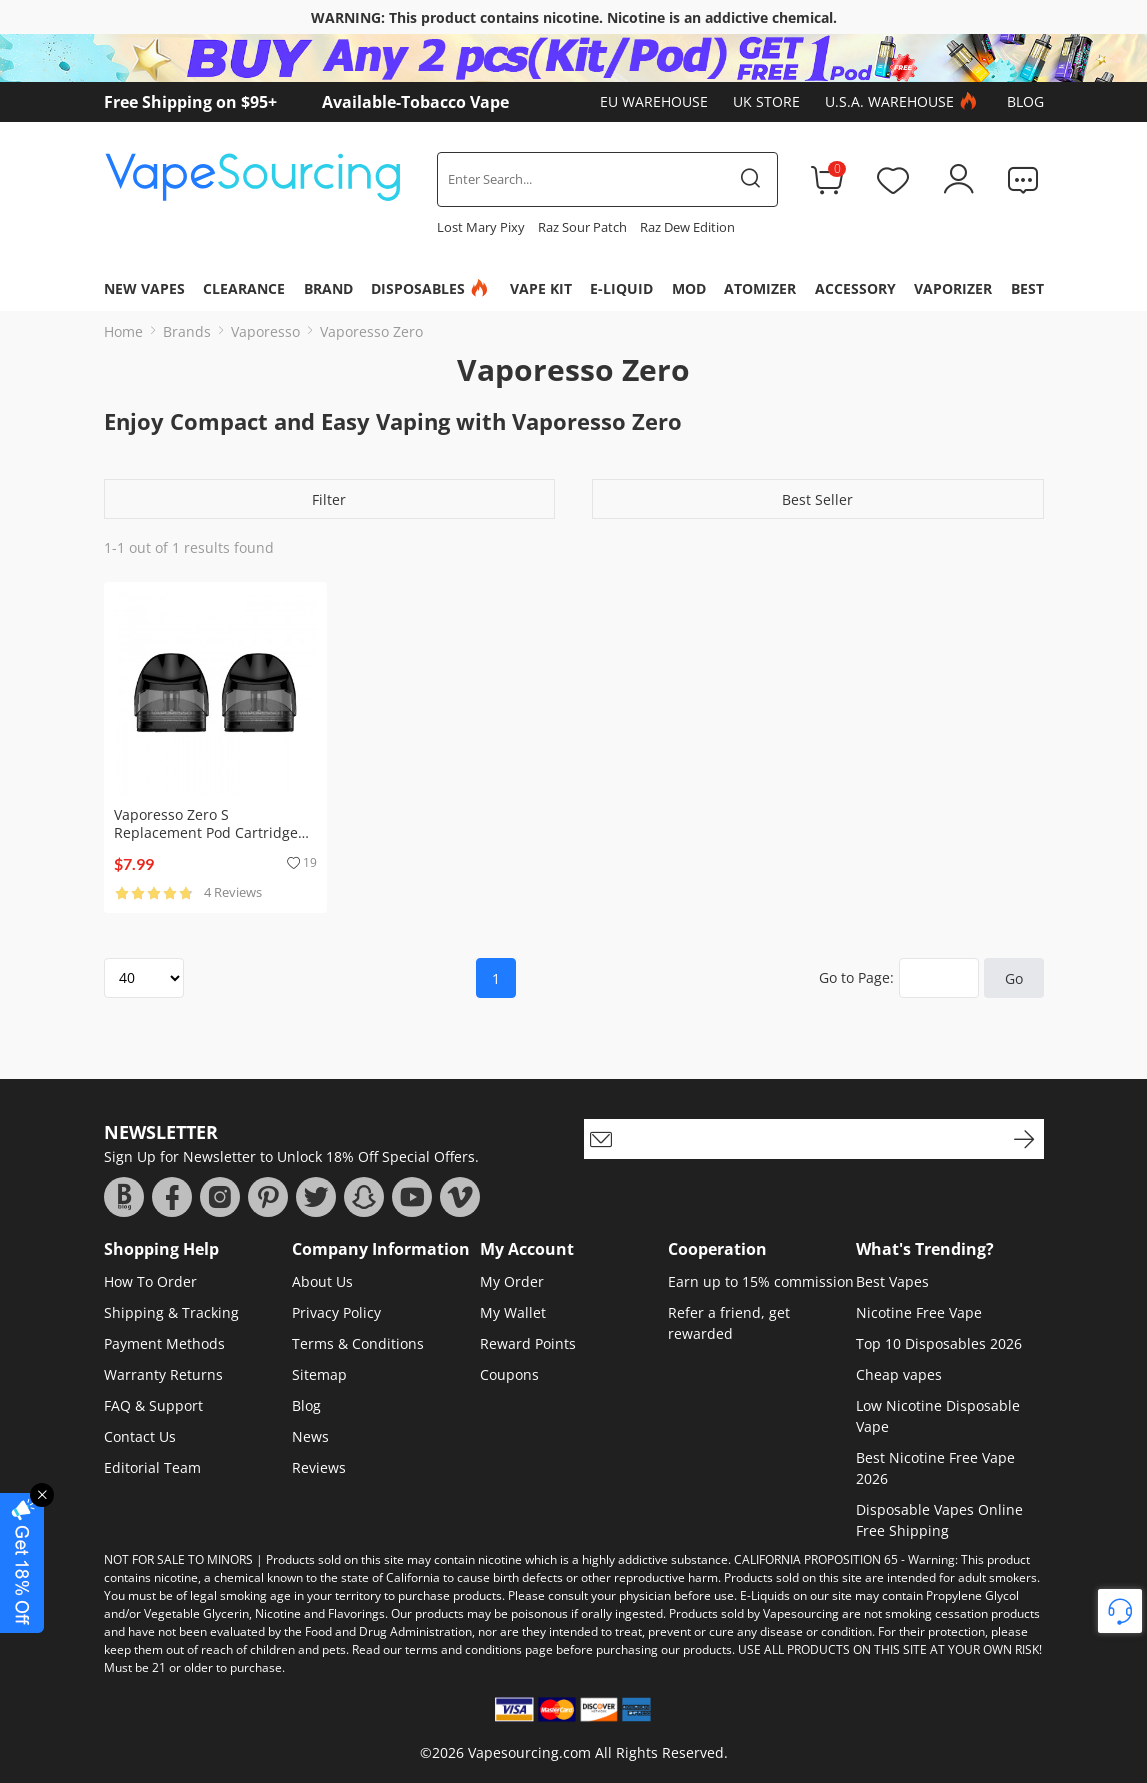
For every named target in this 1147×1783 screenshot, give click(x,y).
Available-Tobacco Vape (415, 102)
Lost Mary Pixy (481, 227)
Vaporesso (265, 331)
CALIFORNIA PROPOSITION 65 (816, 1559)
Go (1014, 978)
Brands (187, 331)
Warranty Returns (163, 1374)
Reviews (319, 1467)
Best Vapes (892, 1281)
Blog (1025, 101)
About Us (322, 1281)
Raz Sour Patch (582, 227)
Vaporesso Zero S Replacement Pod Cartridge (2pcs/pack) (206, 832)
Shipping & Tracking (171, 1312)
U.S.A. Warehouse (903, 102)
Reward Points (528, 1343)
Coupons (509, 1374)
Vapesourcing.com (529, 1752)
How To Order (150, 1281)
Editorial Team (152, 1467)
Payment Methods (164, 1343)
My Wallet (513, 1312)
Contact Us (140, 1436)
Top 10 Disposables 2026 (939, 1343)
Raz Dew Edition (687, 227)
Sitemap (319, 1374)
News (310, 1436)
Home (123, 331)
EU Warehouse (654, 101)
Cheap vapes (899, 1374)
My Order (512, 1281)
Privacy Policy (336, 1312)
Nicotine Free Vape (919, 1312)
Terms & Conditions (358, 1343)
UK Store (766, 101)
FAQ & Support (153, 1405)
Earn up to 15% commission (761, 1281)
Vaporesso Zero (371, 331)
